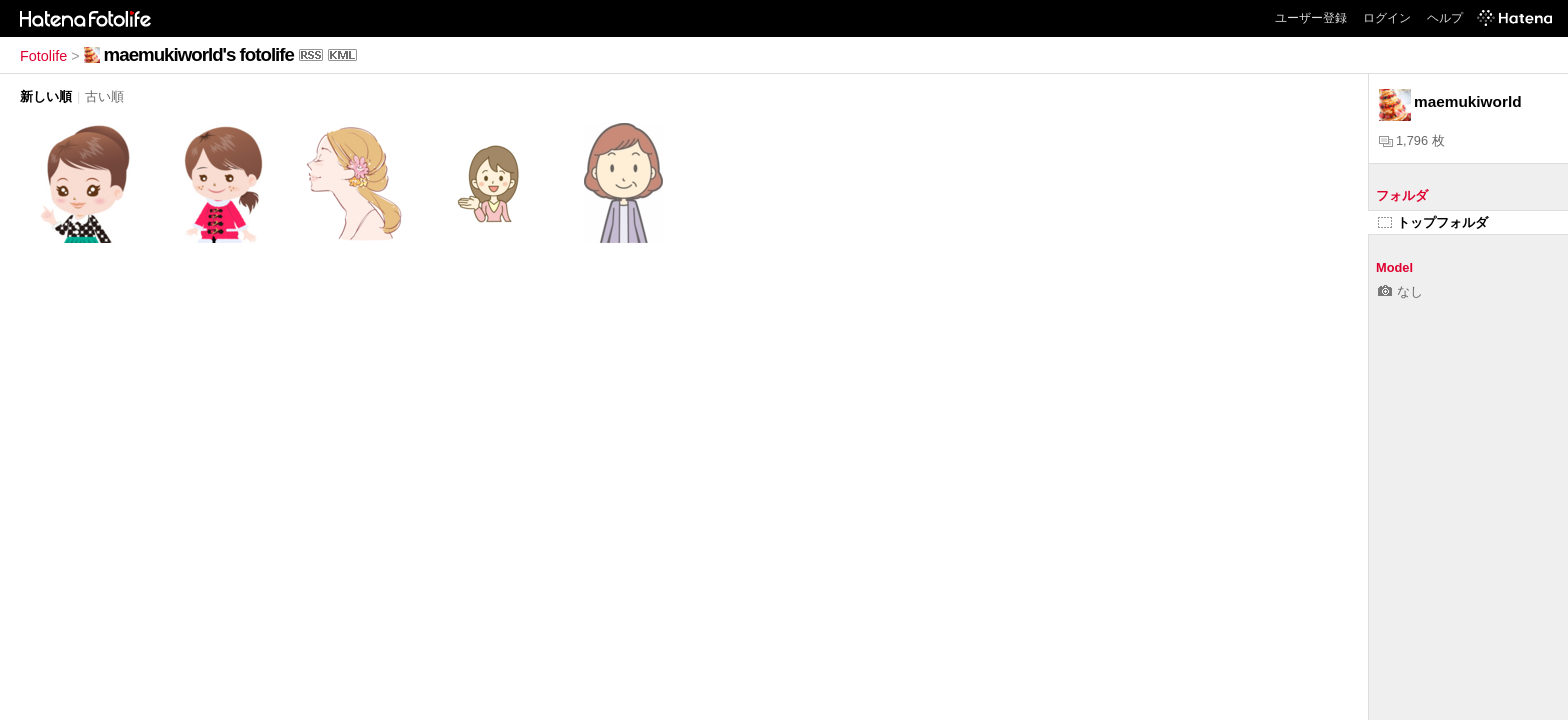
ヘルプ (1445, 18)
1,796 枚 (1412, 140)
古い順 (104, 96)
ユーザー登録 (1311, 18)
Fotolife (43, 56)
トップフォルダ (1433, 222)
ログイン (1387, 18)
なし (1400, 291)
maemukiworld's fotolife (199, 54)
